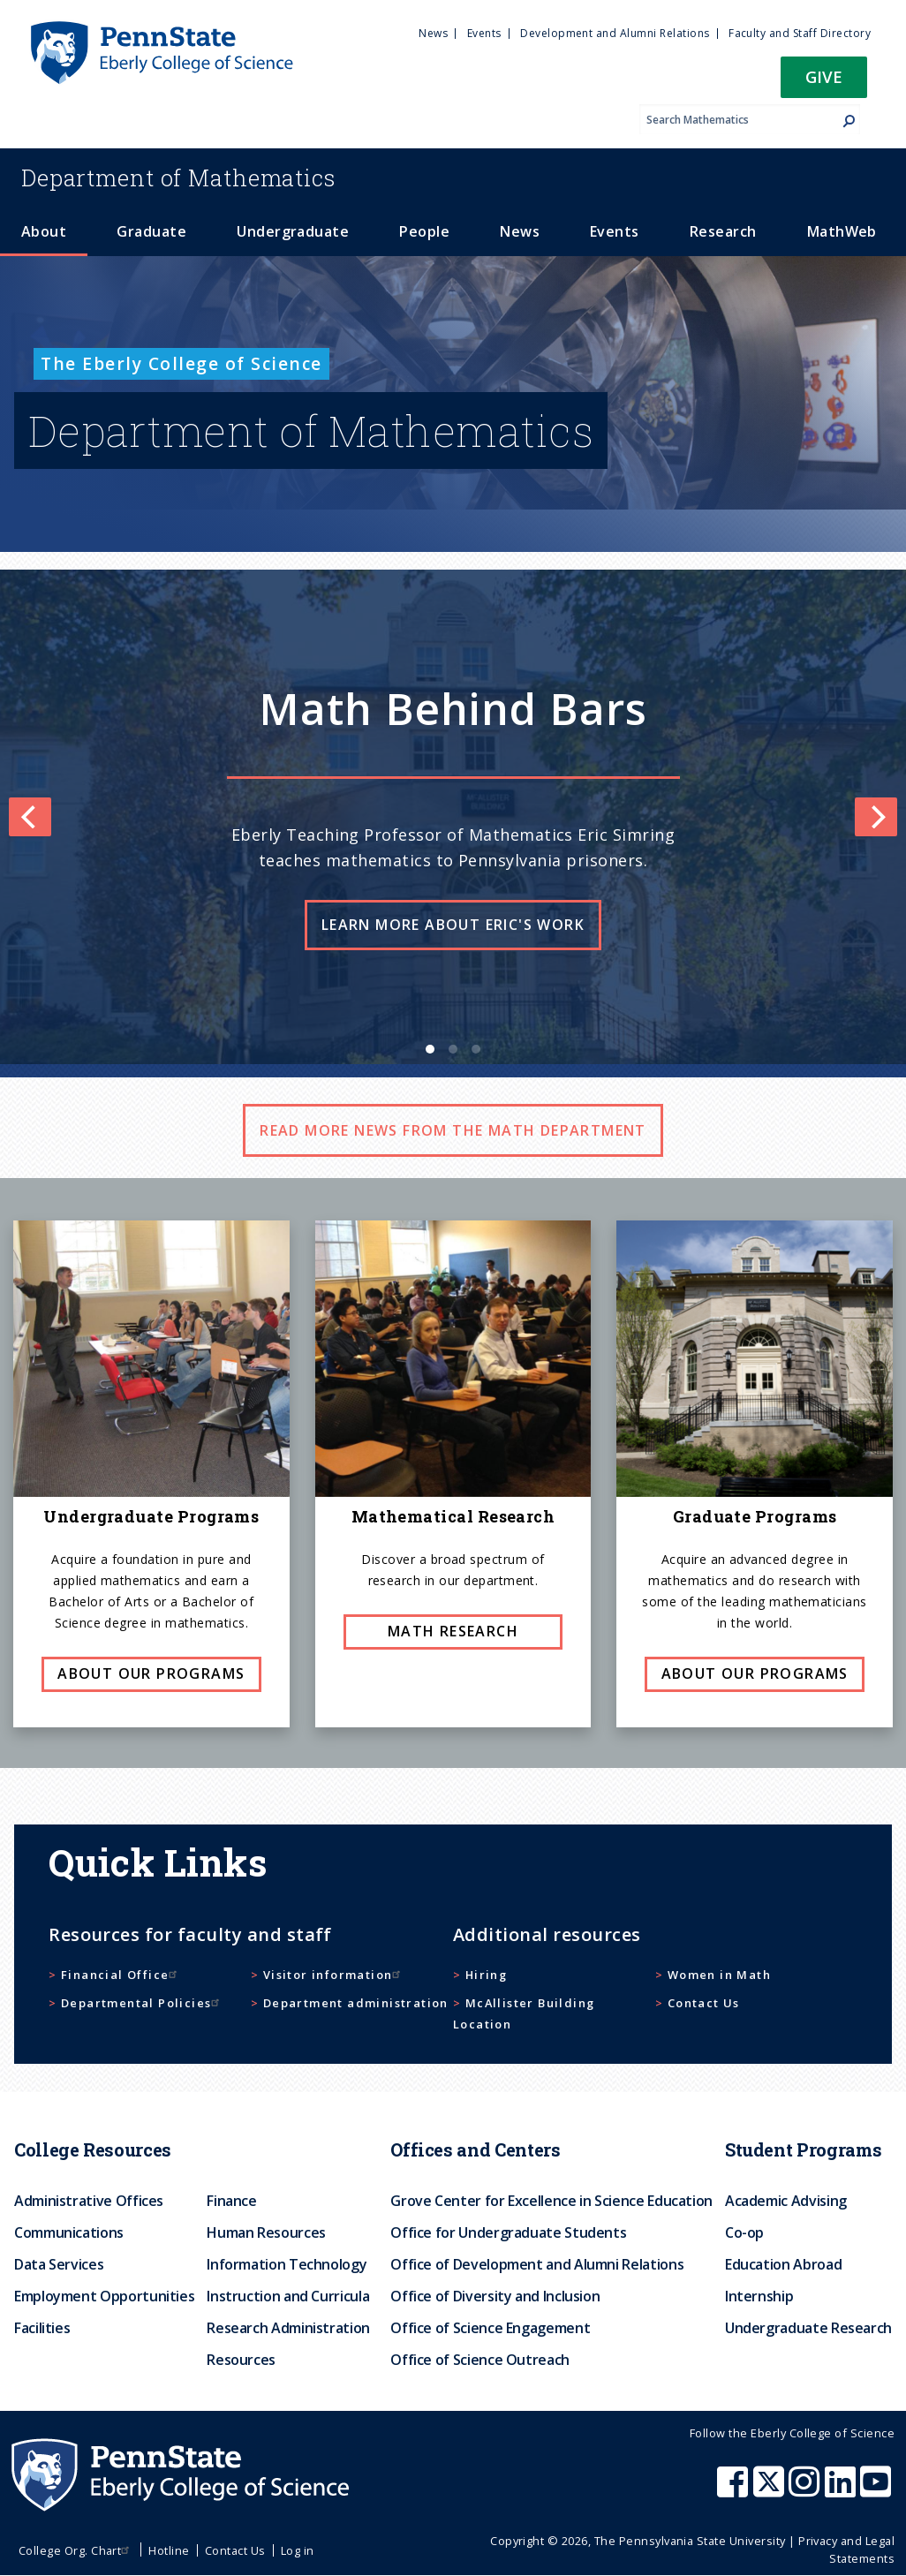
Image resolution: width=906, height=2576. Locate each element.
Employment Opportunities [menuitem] (104, 2296)
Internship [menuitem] (759, 2296)
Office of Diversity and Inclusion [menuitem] (495, 2296)
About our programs (151, 1673)
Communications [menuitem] (69, 2232)
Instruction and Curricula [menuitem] (288, 2296)
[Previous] (30, 816)
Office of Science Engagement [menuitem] (490, 2328)
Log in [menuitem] (297, 2550)
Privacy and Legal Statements (846, 2549)
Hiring (486, 1975)
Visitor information (334, 1975)
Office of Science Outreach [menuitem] (480, 2359)
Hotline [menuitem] (168, 2550)
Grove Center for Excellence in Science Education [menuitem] (551, 2200)
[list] (453, 817)
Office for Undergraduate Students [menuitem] (508, 2232)
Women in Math (719, 1975)
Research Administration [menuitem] (288, 2328)
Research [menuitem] (723, 231)
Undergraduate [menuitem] (293, 231)
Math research (453, 1631)
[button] (824, 83)
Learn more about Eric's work (453, 924)
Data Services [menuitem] (58, 2264)
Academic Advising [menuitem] (786, 2200)
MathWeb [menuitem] (842, 231)
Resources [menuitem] (241, 2359)
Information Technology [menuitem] (286, 2264)
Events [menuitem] (484, 33)
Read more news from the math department (453, 1130)
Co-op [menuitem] (744, 2232)
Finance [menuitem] (231, 2200)
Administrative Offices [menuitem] (88, 2200)
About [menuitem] (43, 231)
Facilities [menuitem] (42, 2328)
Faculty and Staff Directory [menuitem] (800, 33)
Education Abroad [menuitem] (783, 2264)
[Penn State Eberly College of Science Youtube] (877, 2490)
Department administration (356, 2003)
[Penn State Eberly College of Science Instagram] (806, 2490)
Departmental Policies (142, 2003)
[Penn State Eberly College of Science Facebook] (734, 2490)
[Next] (876, 816)
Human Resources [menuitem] (266, 2232)
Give (823, 76)
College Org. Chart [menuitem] (76, 2550)
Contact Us (704, 2003)
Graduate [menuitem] (151, 231)
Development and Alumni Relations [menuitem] (614, 33)
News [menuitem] (433, 33)
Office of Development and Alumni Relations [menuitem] (536, 2264)
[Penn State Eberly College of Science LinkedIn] (842, 2490)
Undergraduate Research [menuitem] (808, 2328)
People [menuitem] (424, 231)
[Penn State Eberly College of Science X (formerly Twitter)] (771, 2490)
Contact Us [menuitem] (235, 2550)
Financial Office (121, 1975)
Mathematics (178, 177)
